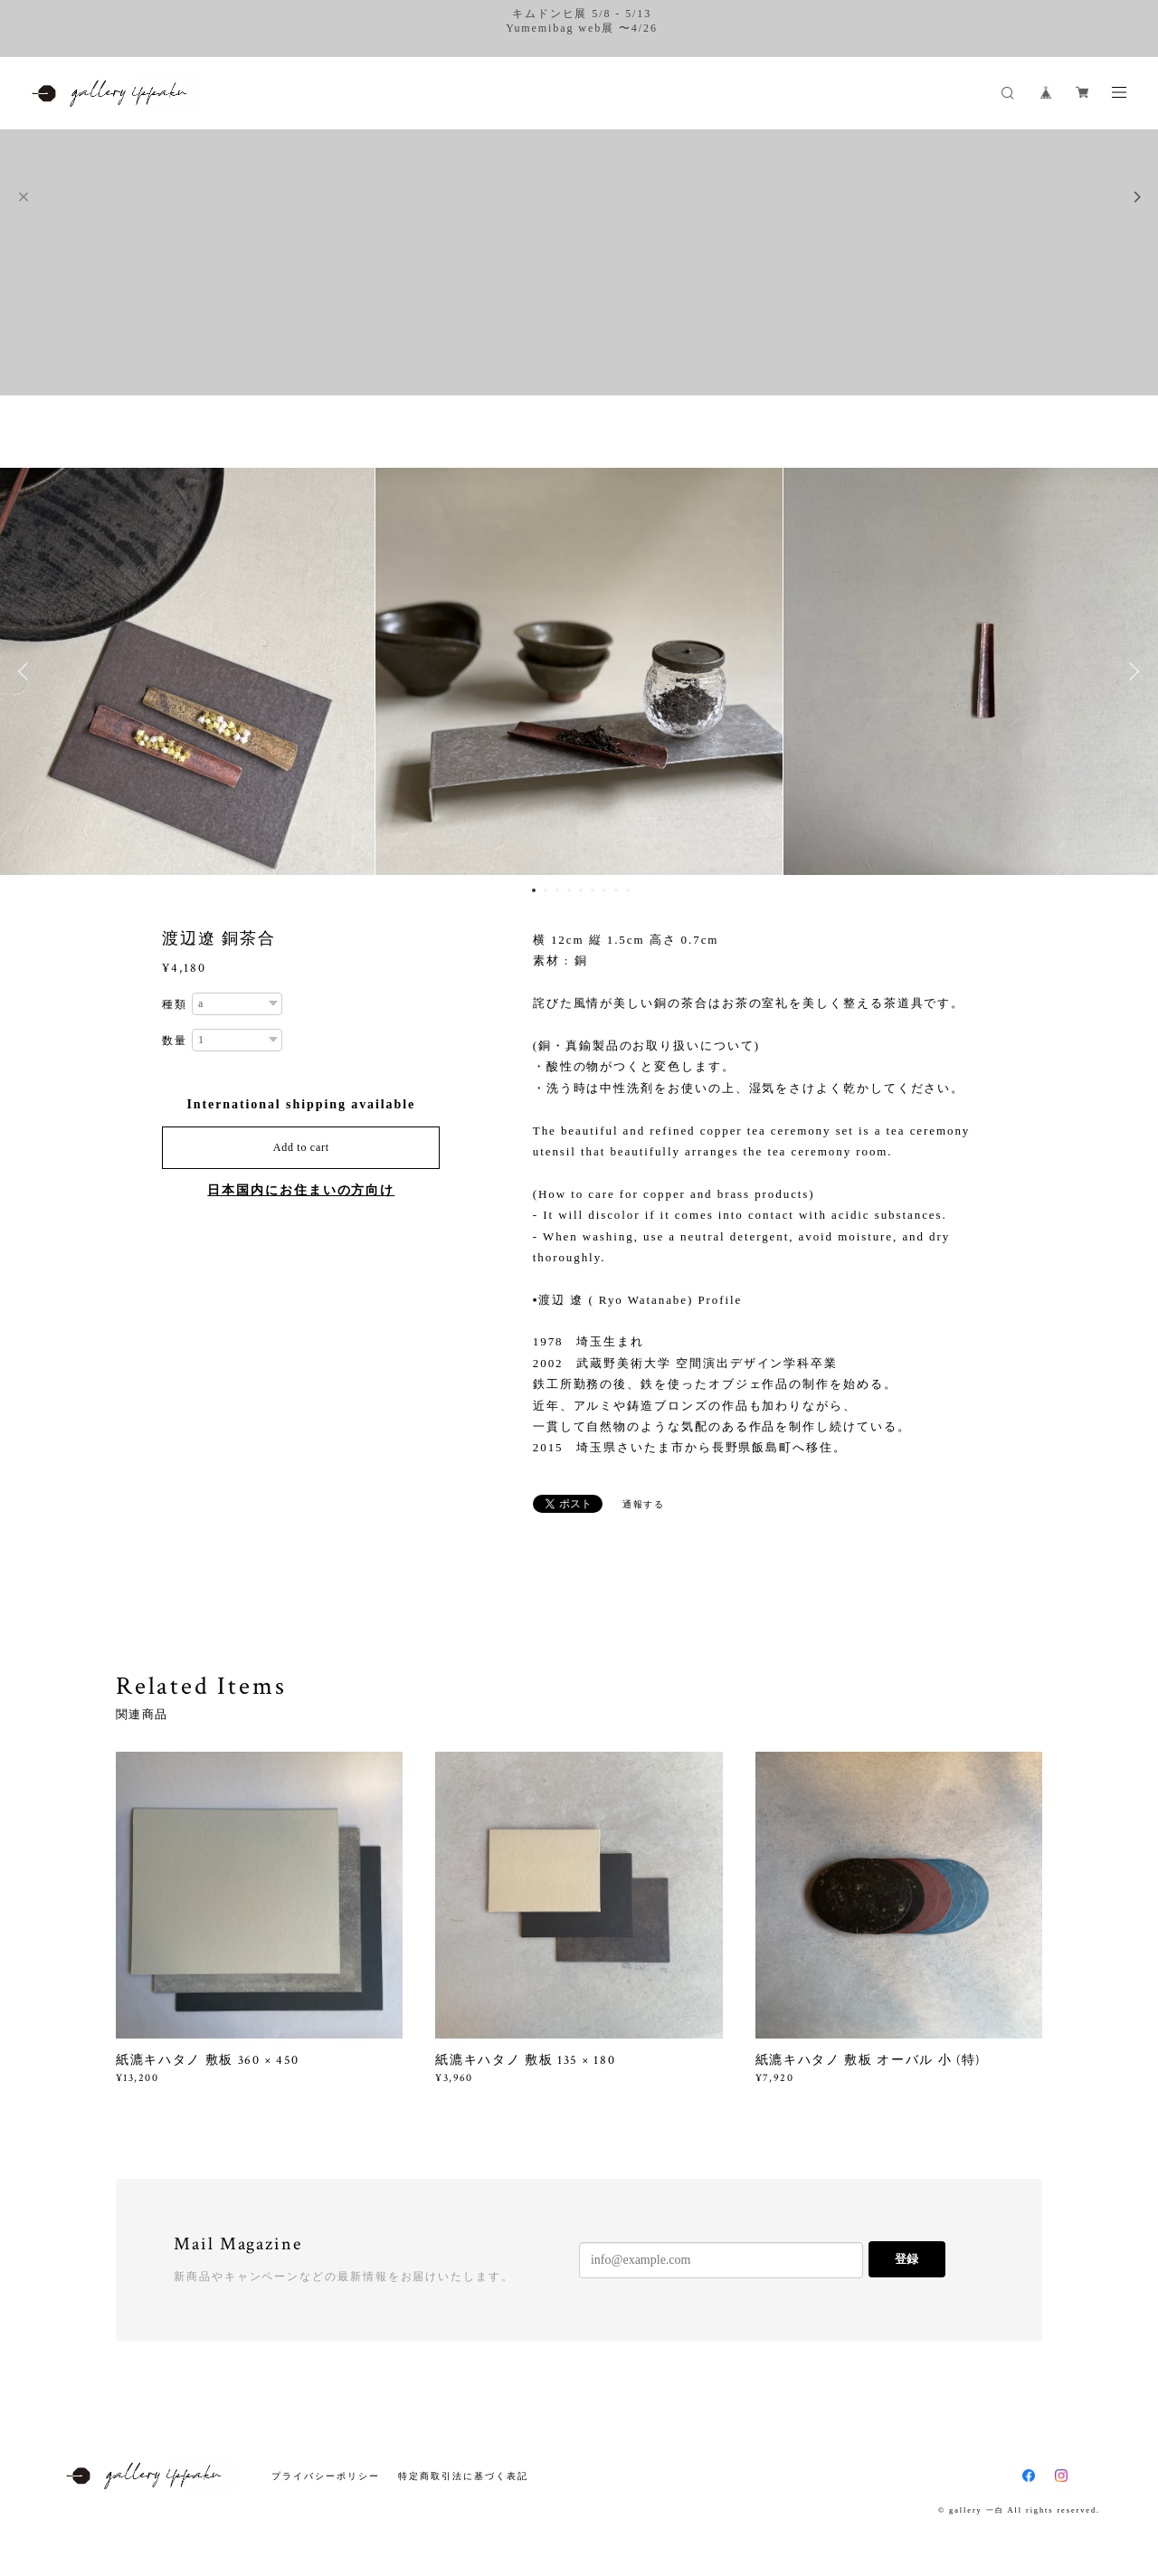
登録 (906, 2259)
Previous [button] (27, 671)
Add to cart (301, 1147)
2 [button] (545, 890)
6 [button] (592, 890)
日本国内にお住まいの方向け (300, 1190)
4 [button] (569, 890)
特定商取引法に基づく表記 (462, 2476)
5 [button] (581, 890)
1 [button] (534, 890)
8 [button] (616, 890)
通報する (644, 1504)
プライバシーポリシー (325, 2476)
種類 (174, 1004)
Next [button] (1131, 671)
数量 (174, 1040)
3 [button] (557, 890)
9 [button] (628, 890)
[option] (579, 671)
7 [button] (604, 890)
